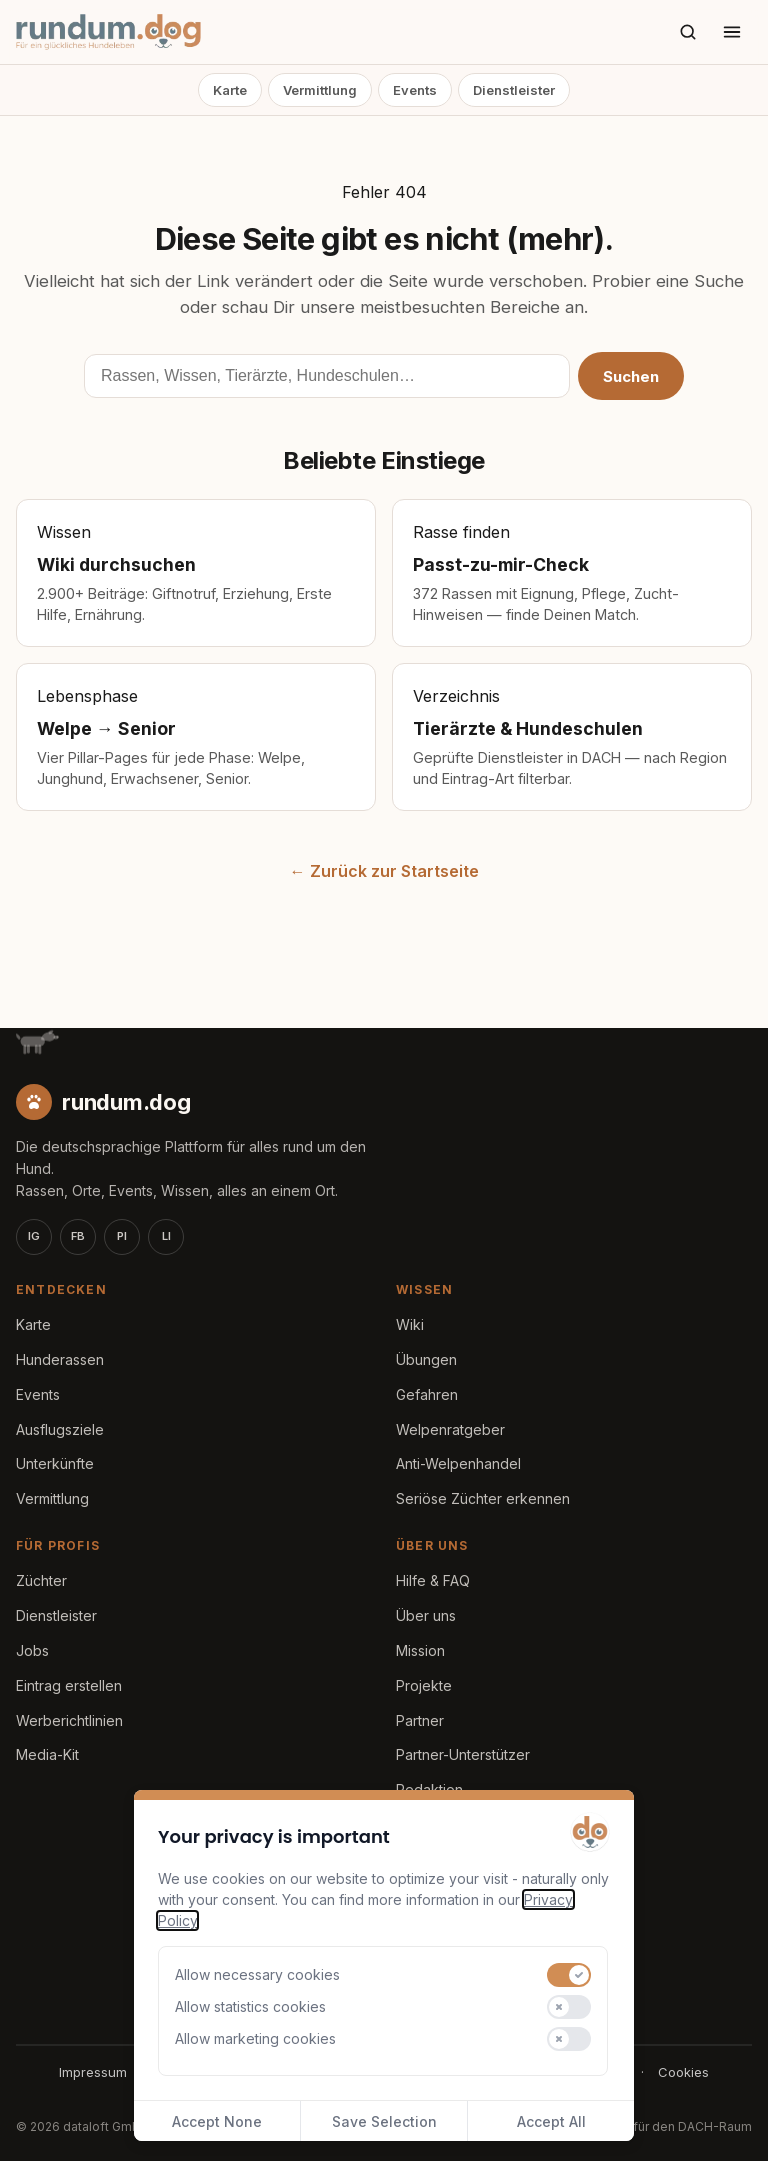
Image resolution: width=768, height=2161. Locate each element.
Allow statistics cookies (250, 2006)
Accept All (551, 2121)
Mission (420, 1650)
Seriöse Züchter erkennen (483, 1498)
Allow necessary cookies (257, 1974)
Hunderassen (60, 1359)
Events (415, 90)
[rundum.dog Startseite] (108, 32)
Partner (420, 1720)
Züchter (41, 1580)
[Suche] (688, 32)
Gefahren (427, 1394)
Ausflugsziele (60, 1429)
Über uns (426, 1615)
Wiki (410, 1324)
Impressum (93, 2072)
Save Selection (384, 2121)
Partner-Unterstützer (463, 1754)
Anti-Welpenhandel (458, 1463)
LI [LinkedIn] (166, 1236)
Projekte (424, 1685)
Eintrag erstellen (69, 1685)
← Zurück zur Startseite (384, 871)
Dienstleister (514, 90)
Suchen (631, 376)
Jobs (32, 1650)
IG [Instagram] (34, 1236)
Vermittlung (320, 90)
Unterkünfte (55, 1463)
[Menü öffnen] (732, 32)
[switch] (569, 1975)
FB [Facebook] (78, 1236)
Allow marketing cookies (255, 2038)
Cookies (683, 2072)
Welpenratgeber (450, 1429)
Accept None (217, 2121)
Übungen (426, 1359)
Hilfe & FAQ (433, 1580)
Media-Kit (47, 1754)
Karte (230, 90)
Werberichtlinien (69, 1720)
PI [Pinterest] (122, 1236)
